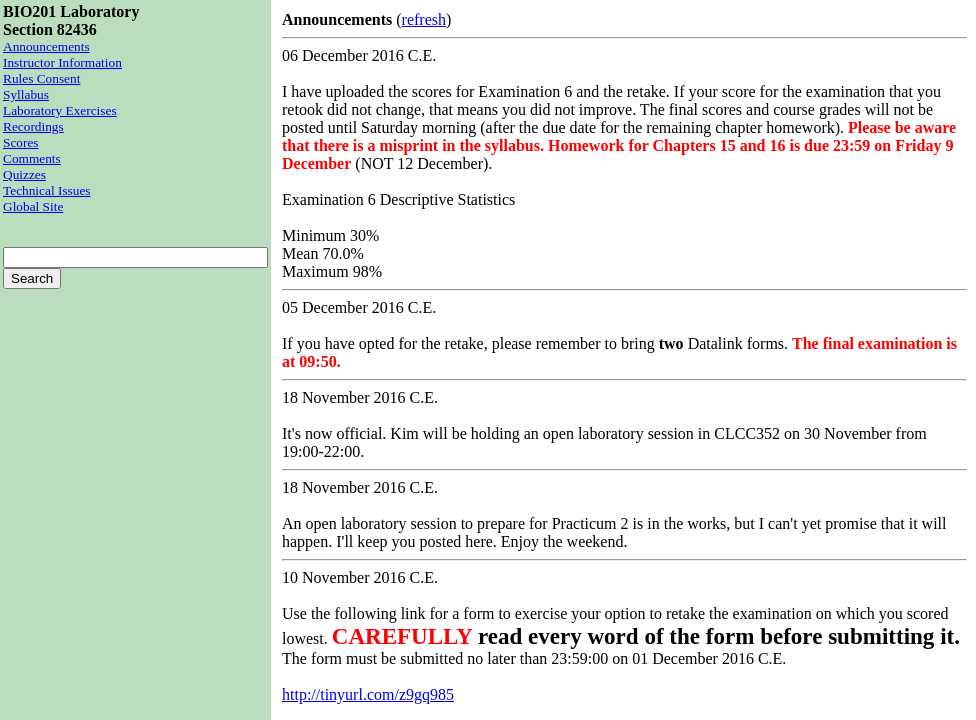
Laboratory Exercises (60, 110)
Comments (32, 158)
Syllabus (26, 94)
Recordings (33, 126)
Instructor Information (62, 62)
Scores (21, 142)
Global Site (33, 206)
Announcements (46, 46)
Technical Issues (47, 190)
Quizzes (24, 174)
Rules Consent (41, 78)
